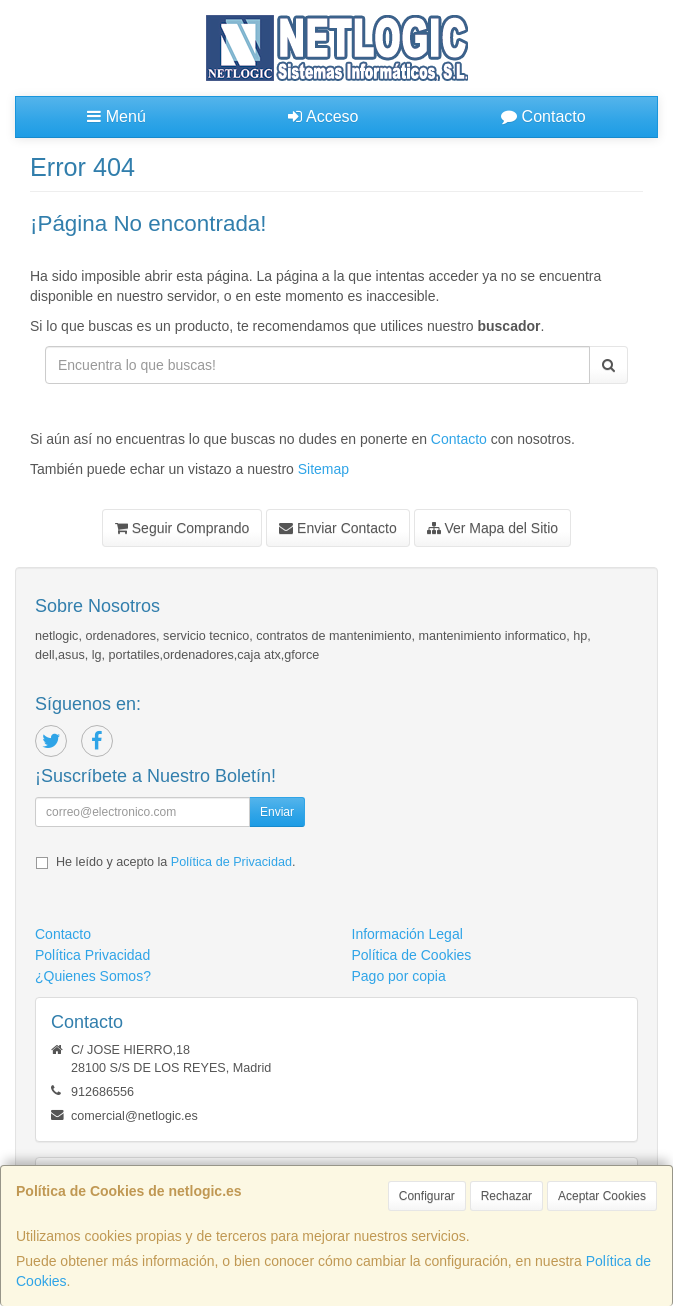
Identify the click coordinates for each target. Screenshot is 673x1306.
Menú (116, 116)
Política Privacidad (92, 955)
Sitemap (323, 469)
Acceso (323, 116)
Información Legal (407, 934)
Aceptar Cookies (602, 1196)
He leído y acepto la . (175, 862)
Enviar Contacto (338, 528)
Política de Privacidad (231, 862)
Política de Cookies (412, 955)
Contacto (543, 116)
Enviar (277, 812)
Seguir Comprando (182, 528)
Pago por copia (399, 976)
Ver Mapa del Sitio (493, 528)
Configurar (427, 1196)
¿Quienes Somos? (93, 976)
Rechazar (506, 1196)
